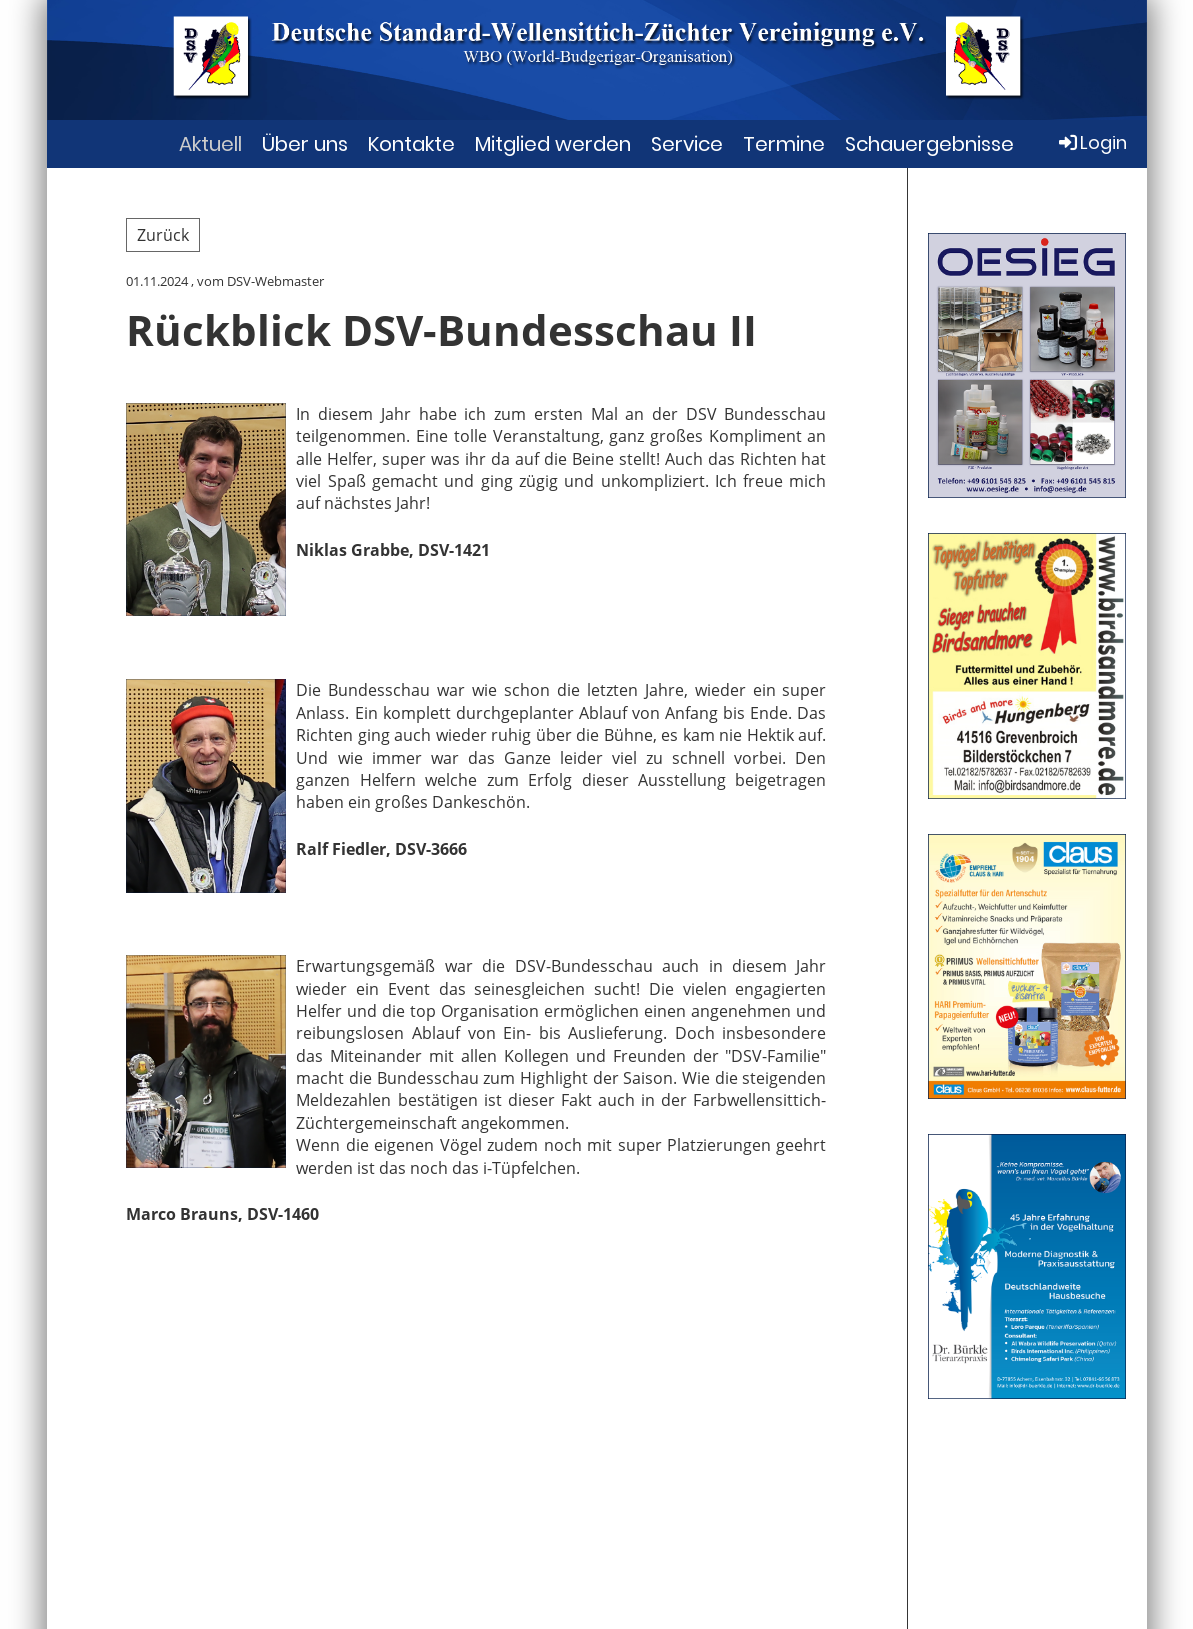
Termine (784, 144)
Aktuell (210, 144)
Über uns (305, 144)
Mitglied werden (553, 144)
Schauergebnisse (929, 144)
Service (687, 144)
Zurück (163, 235)
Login (1091, 142)
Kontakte (411, 144)
